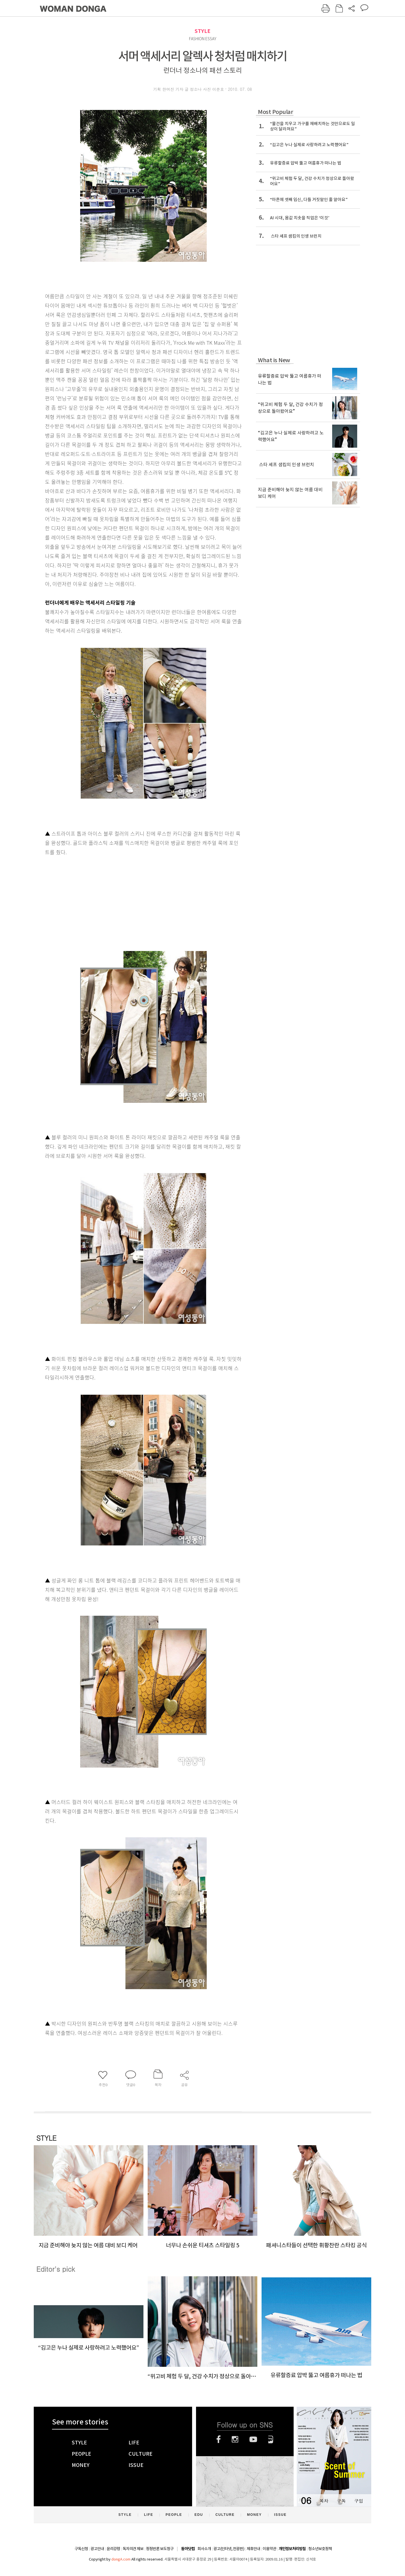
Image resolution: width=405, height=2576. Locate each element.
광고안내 (97, 2548)
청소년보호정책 (320, 2548)
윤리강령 (113, 2548)
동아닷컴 (188, 2548)
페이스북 (218, 2439)
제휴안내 (253, 2548)
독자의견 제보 (133, 2548)
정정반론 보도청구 (160, 2548)
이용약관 (269, 2548)
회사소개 (204, 2548)
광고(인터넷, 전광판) (228, 2548)
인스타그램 (235, 2439)
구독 (341, 2501)
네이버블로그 (270, 2439)
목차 (323, 2501)
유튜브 (253, 2439)
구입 (358, 2501)
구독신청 (81, 2548)
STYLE (202, 31)
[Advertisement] (129, 901)
